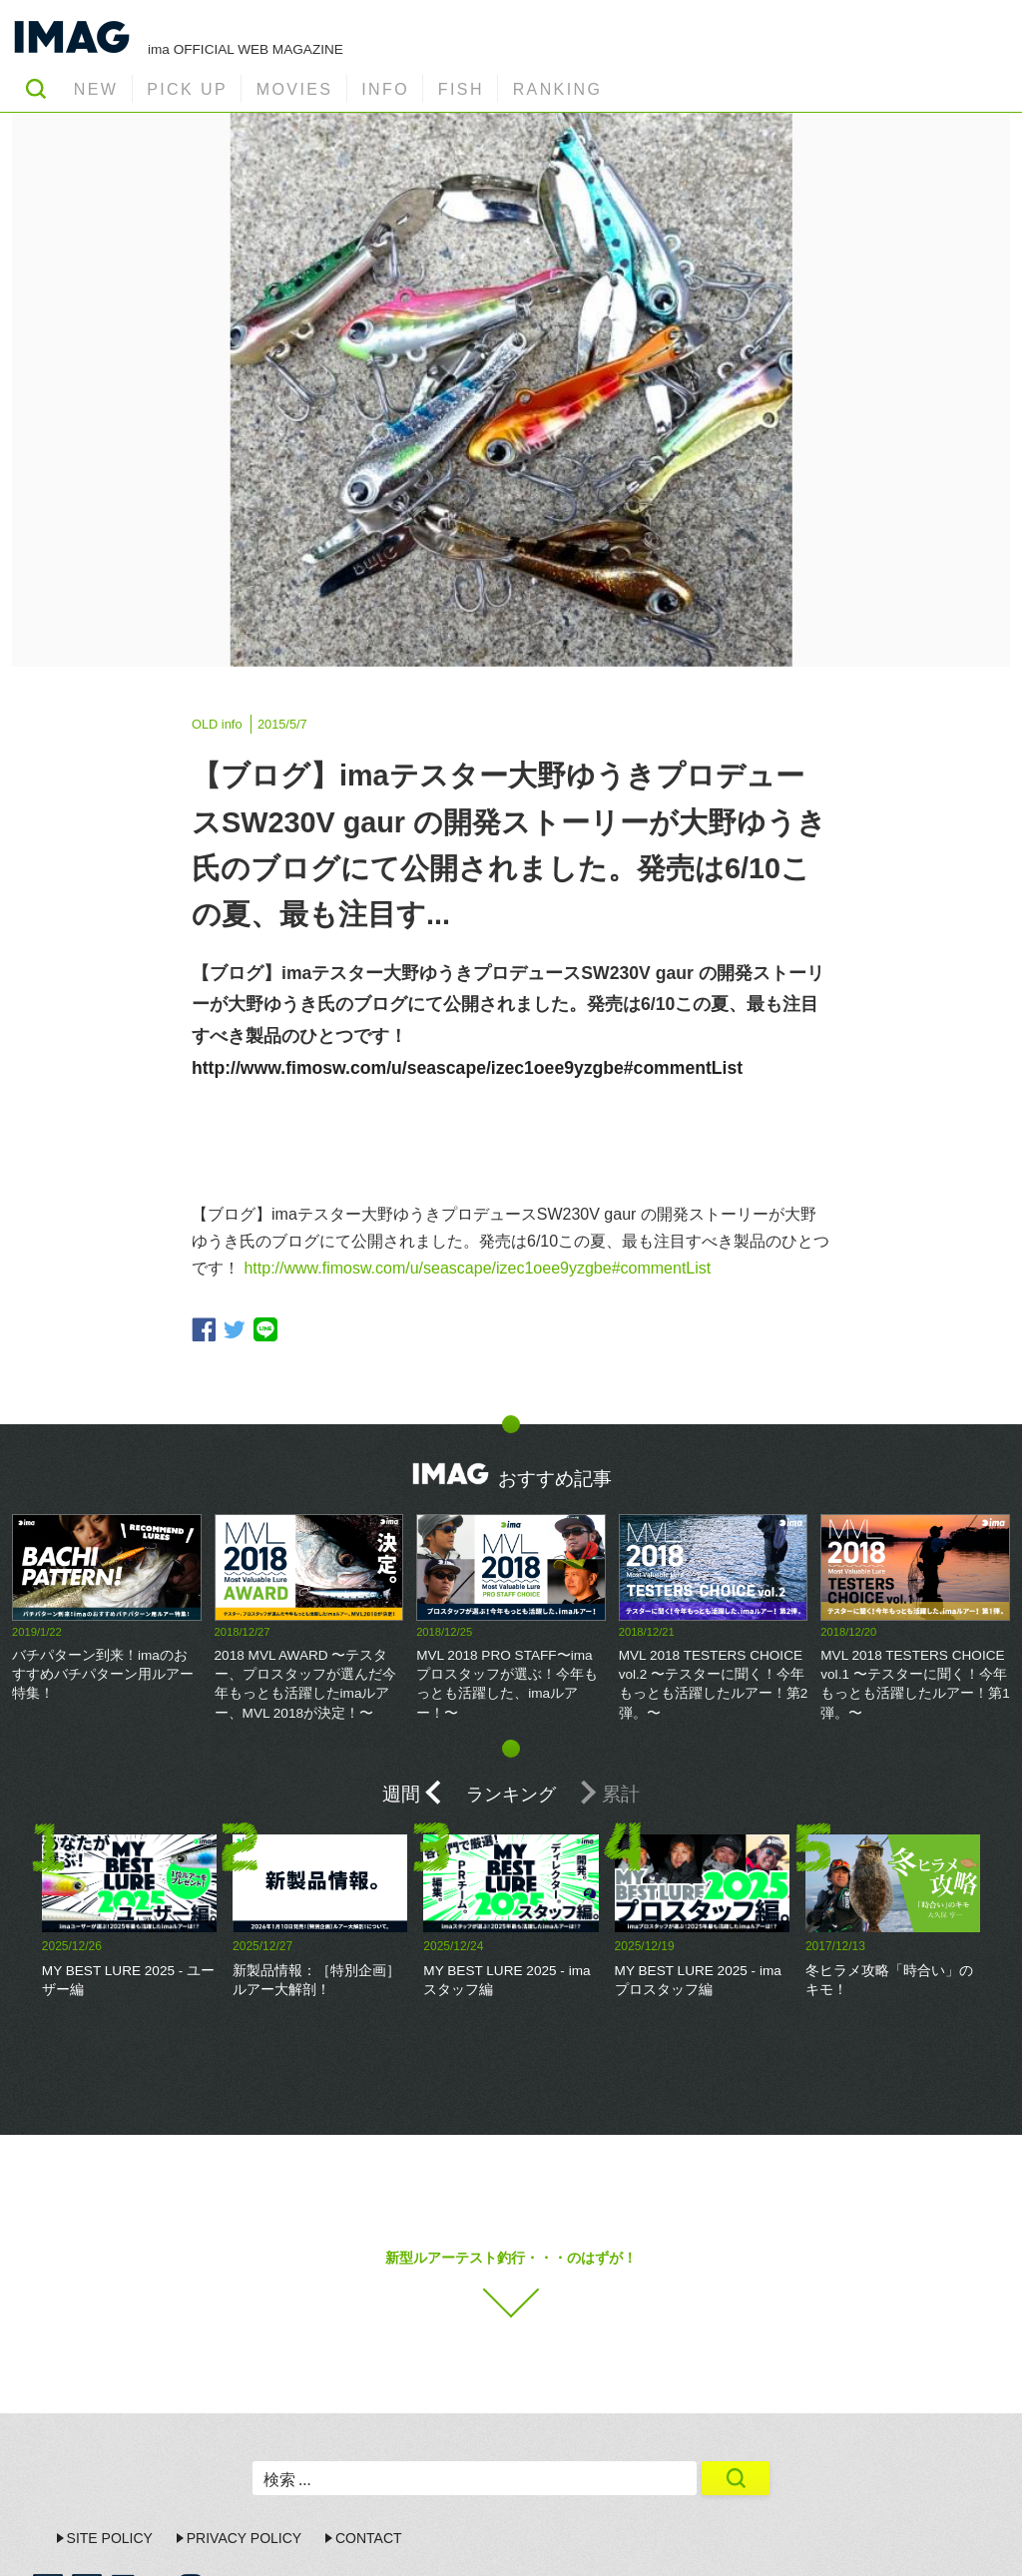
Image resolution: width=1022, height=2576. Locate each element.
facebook (204, 1329)
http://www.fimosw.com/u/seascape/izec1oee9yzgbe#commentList (467, 1068)
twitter (235, 1329)
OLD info (217, 724)
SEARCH (35, 88)
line (265, 1329)
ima (949, 2541)
